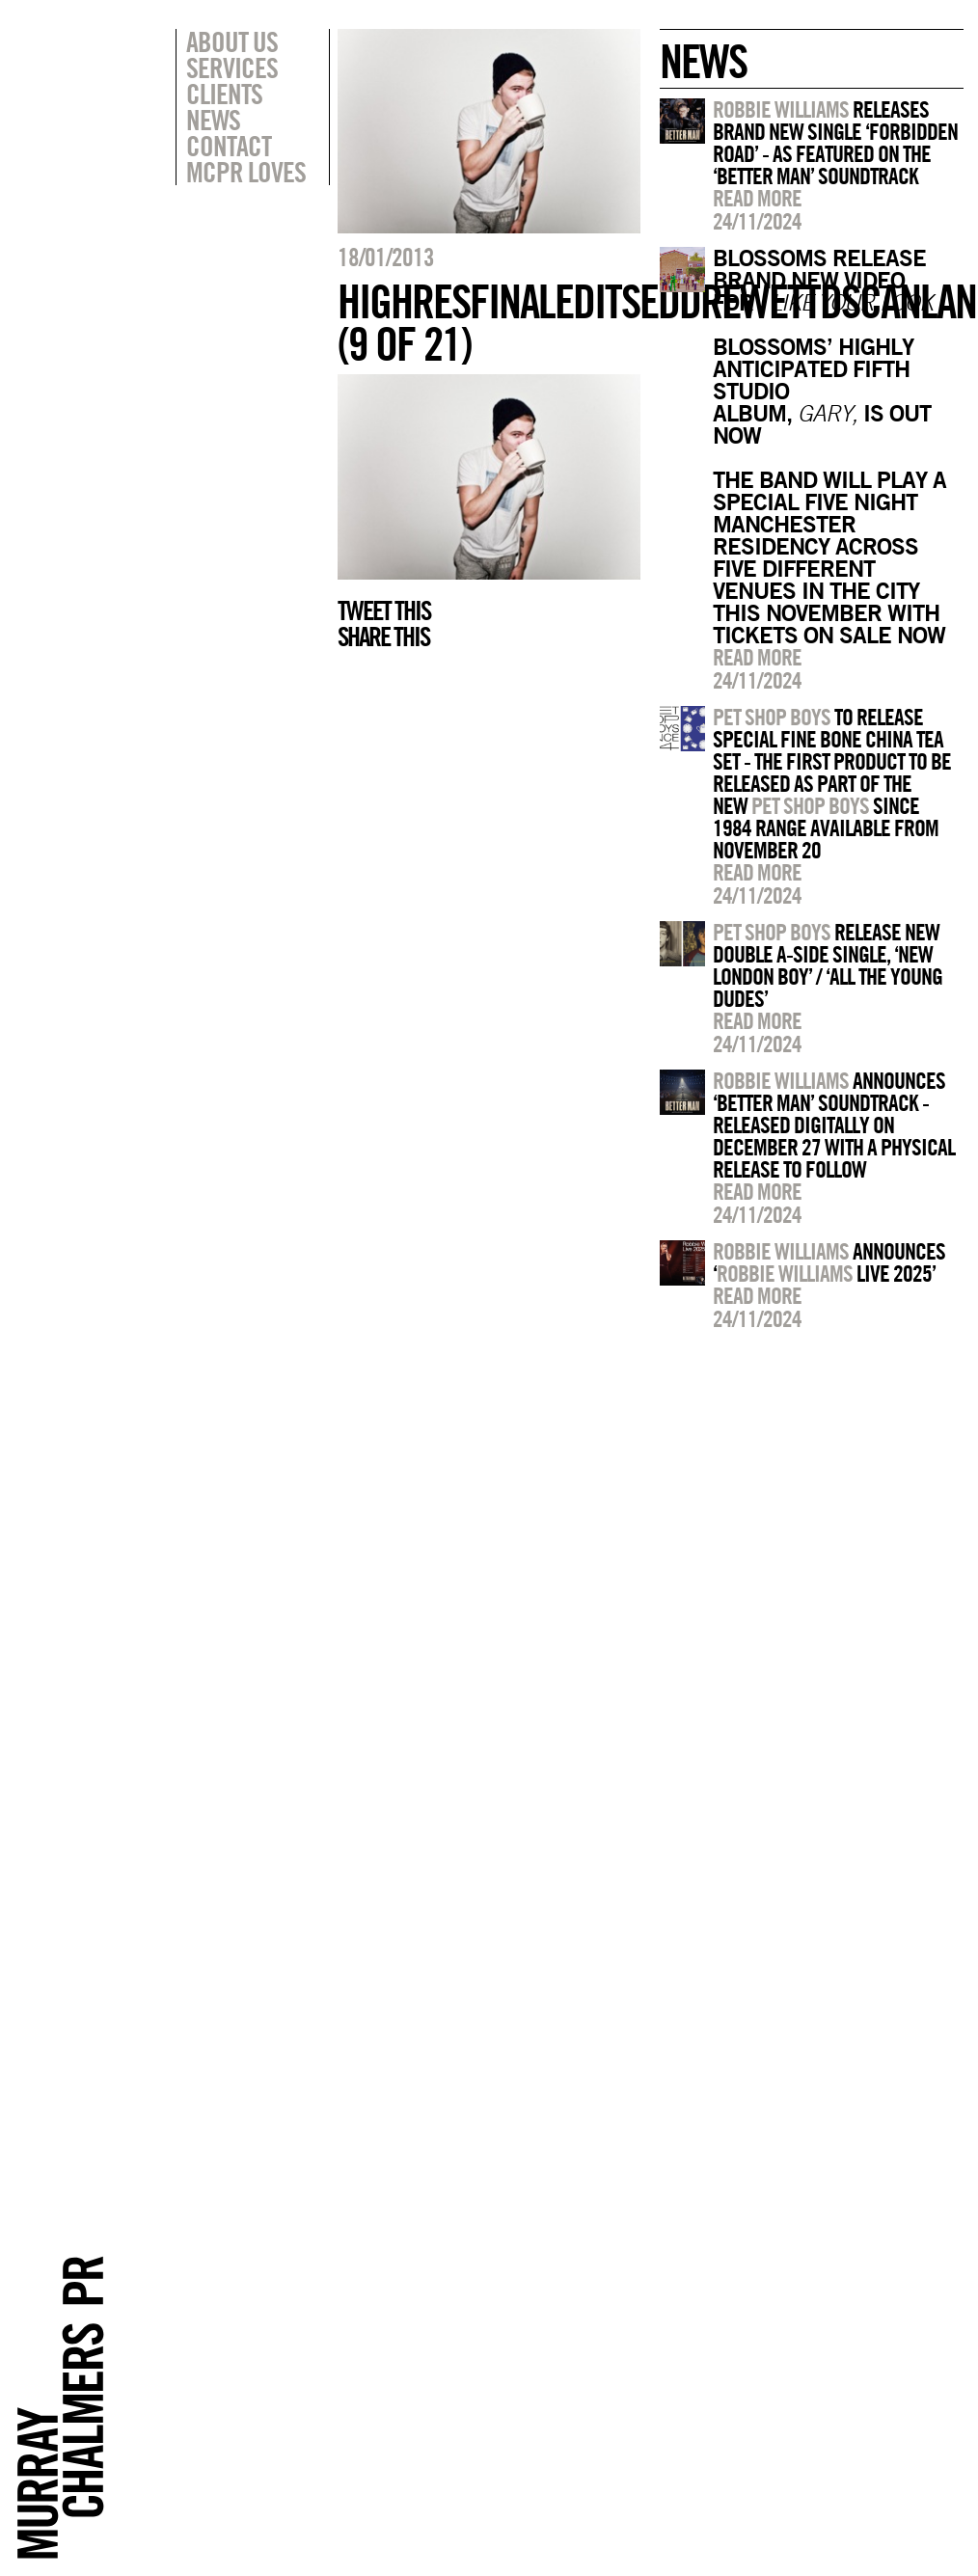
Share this (383, 636)
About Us (232, 41)
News (213, 119)
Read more (757, 197)
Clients (224, 93)
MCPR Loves (246, 171)
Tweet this (384, 610)
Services (232, 67)
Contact (228, 145)
